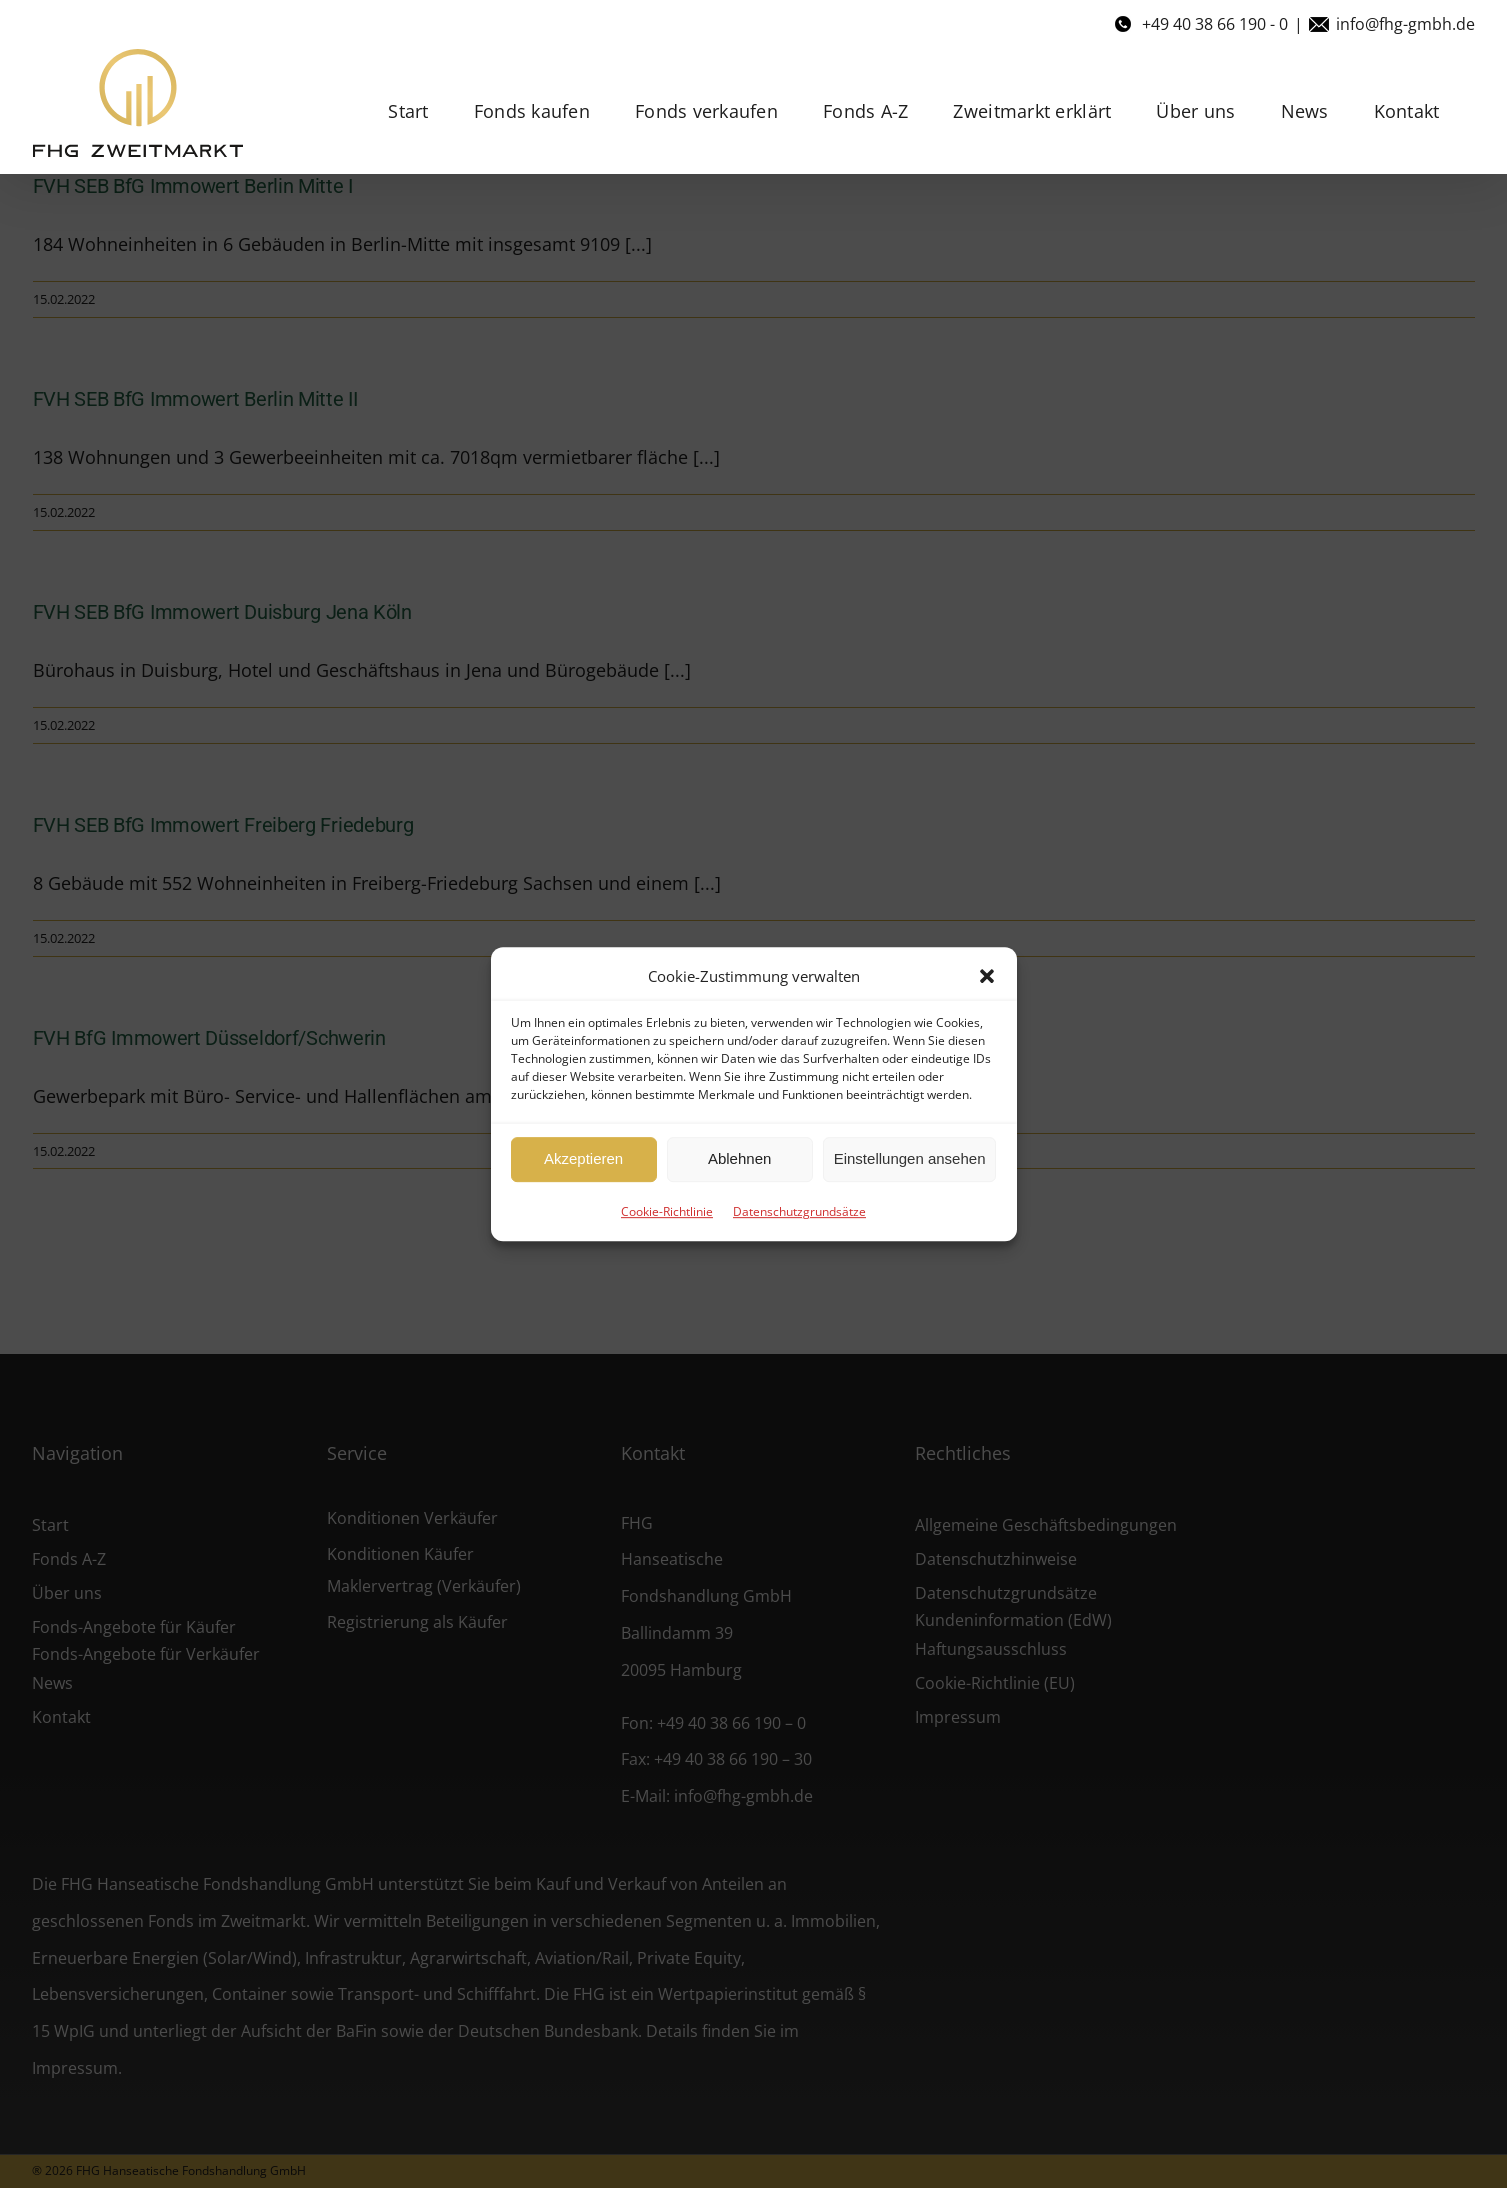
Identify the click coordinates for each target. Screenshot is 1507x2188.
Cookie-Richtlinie (667, 1211)
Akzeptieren (583, 1158)
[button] (987, 976)
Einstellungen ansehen (910, 1158)
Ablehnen (739, 1158)
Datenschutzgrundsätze (799, 1211)
